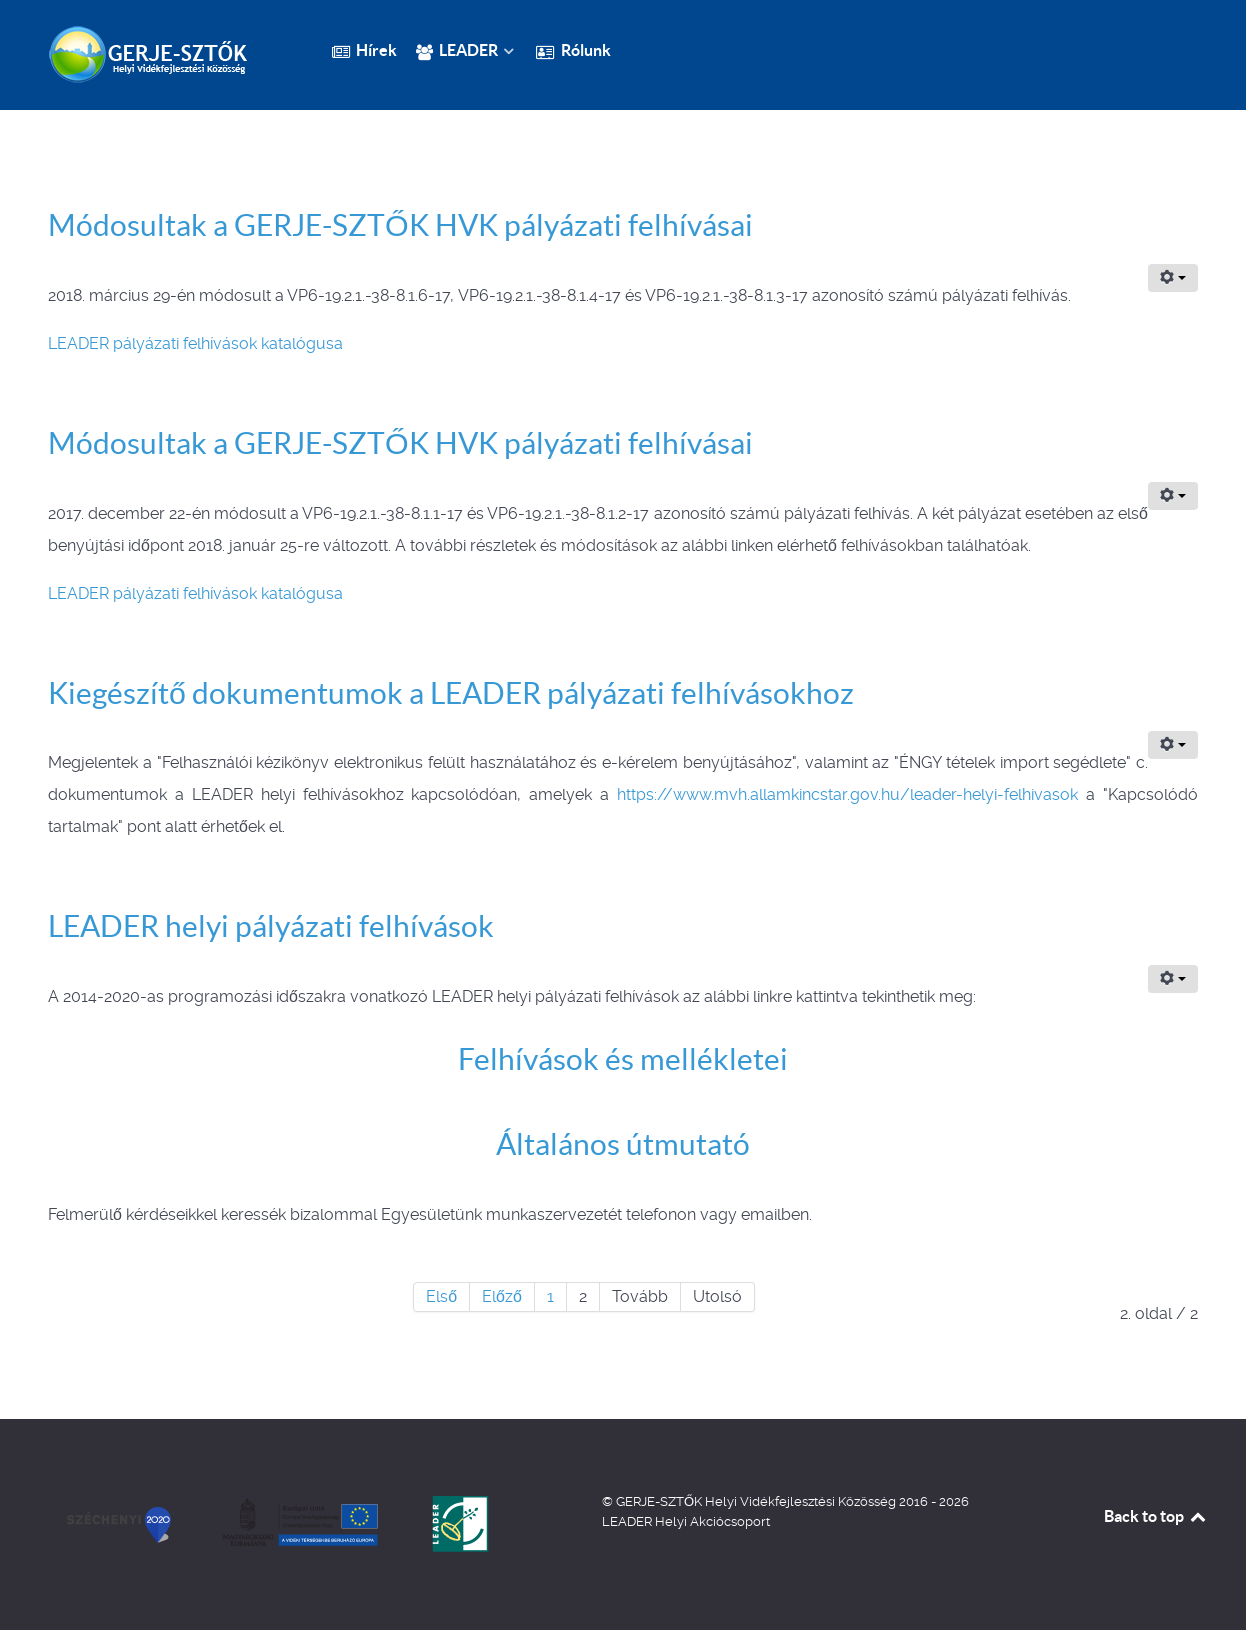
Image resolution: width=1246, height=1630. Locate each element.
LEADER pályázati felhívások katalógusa (195, 343)
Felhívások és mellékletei (623, 1059)
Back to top (1156, 1516)
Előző (502, 1296)
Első (441, 1296)
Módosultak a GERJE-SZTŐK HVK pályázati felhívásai (400, 225)
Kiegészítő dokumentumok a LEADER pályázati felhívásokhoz (451, 693)
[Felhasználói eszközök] (1173, 278)
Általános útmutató (623, 1144)
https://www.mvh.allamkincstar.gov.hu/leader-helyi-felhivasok (847, 794)
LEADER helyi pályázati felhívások (271, 926)
